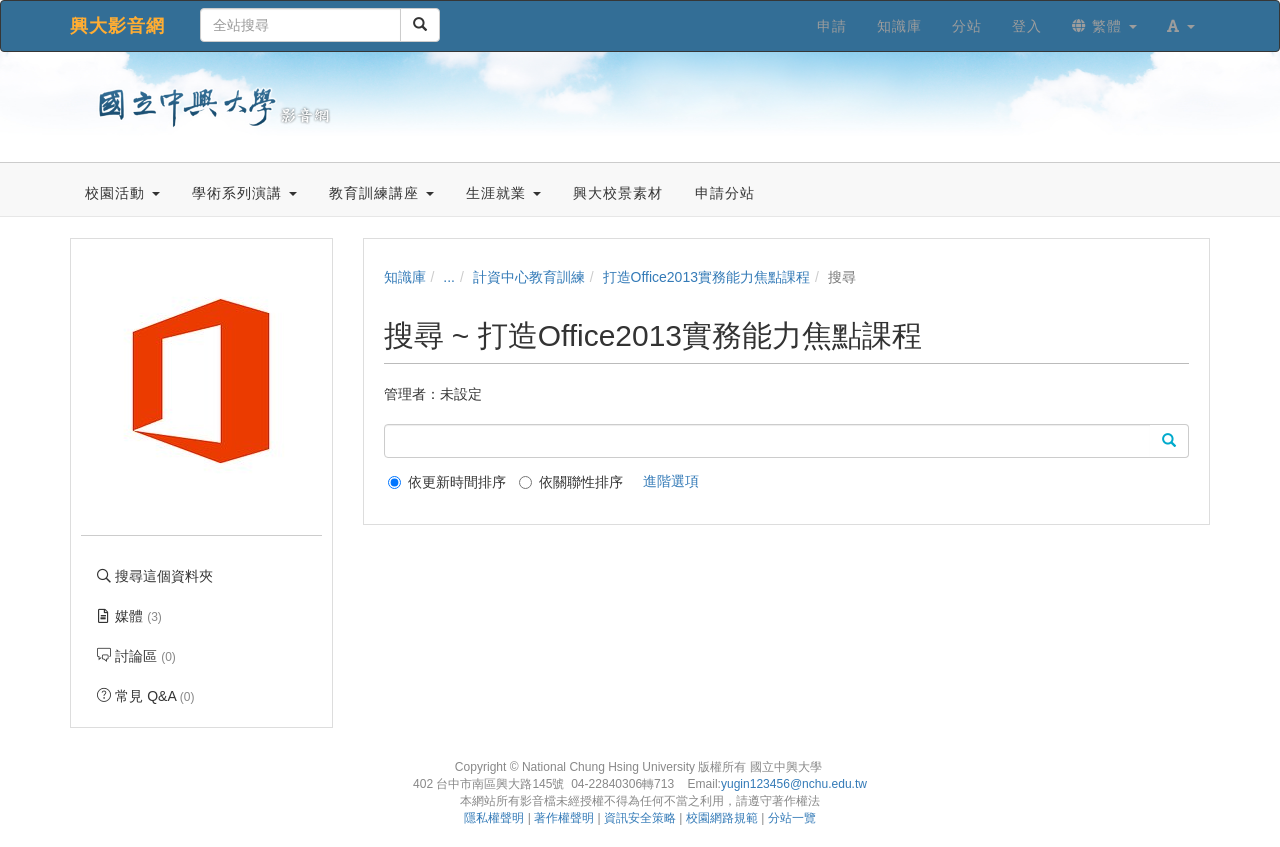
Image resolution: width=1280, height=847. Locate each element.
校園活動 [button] (122, 193)
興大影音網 (117, 26)
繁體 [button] (1104, 26)
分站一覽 (792, 818)
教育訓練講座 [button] (381, 193)
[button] (1181, 26)
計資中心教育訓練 (529, 277)
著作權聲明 (564, 818)
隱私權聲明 (494, 818)
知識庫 (405, 277)
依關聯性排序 (571, 482)
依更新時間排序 (447, 482)
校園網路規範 (722, 818)
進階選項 (671, 481)
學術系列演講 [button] (244, 193)
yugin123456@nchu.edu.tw (794, 784)
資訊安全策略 (640, 818)
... (449, 277)
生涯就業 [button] (503, 193)
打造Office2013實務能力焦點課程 (706, 277)
